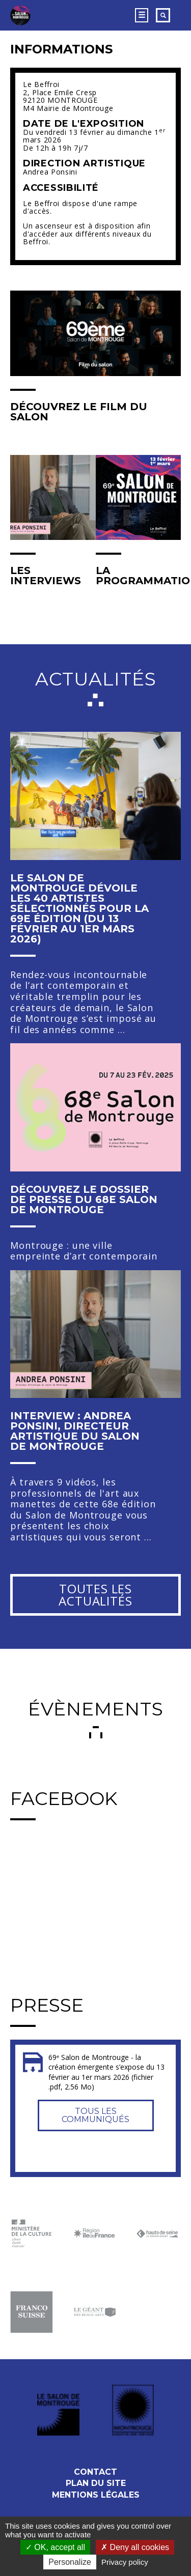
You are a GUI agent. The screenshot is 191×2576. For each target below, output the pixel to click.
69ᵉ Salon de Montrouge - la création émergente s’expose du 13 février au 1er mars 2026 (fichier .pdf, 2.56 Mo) (106, 2072)
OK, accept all (55, 2547)
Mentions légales (96, 2495)
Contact (95, 2472)
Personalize (69, 2562)
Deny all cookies (135, 2547)
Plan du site (96, 2483)
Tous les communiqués (95, 2115)
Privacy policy (124, 2562)
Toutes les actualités (95, 1594)
